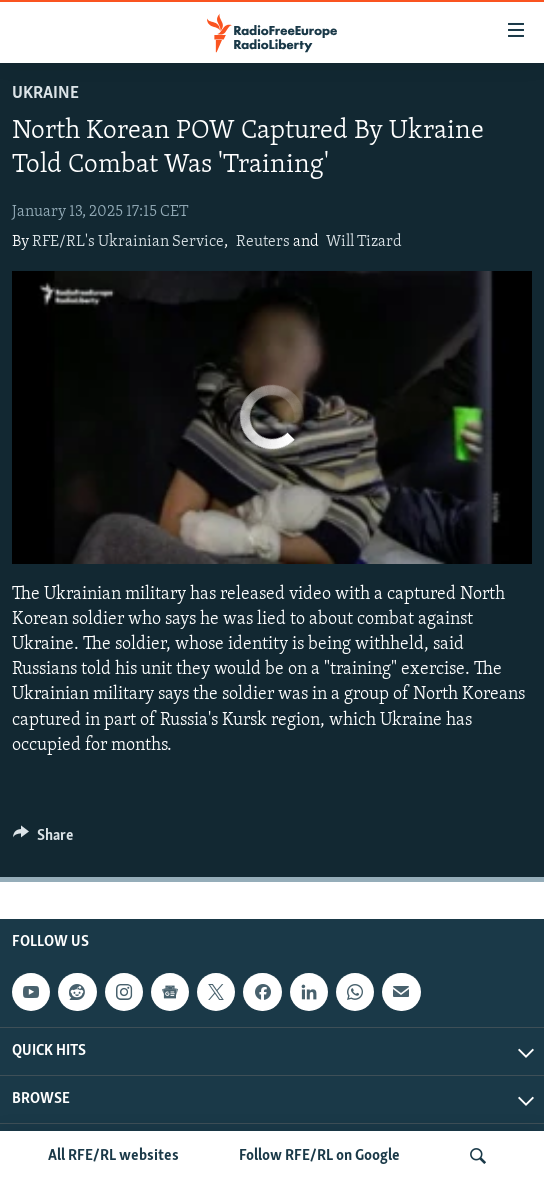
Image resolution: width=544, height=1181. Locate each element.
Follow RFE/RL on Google (319, 1156)
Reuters (263, 242)
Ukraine (45, 93)
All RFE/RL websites (113, 1156)
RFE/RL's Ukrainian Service (128, 242)
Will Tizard (364, 242)
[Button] (43, 840)
